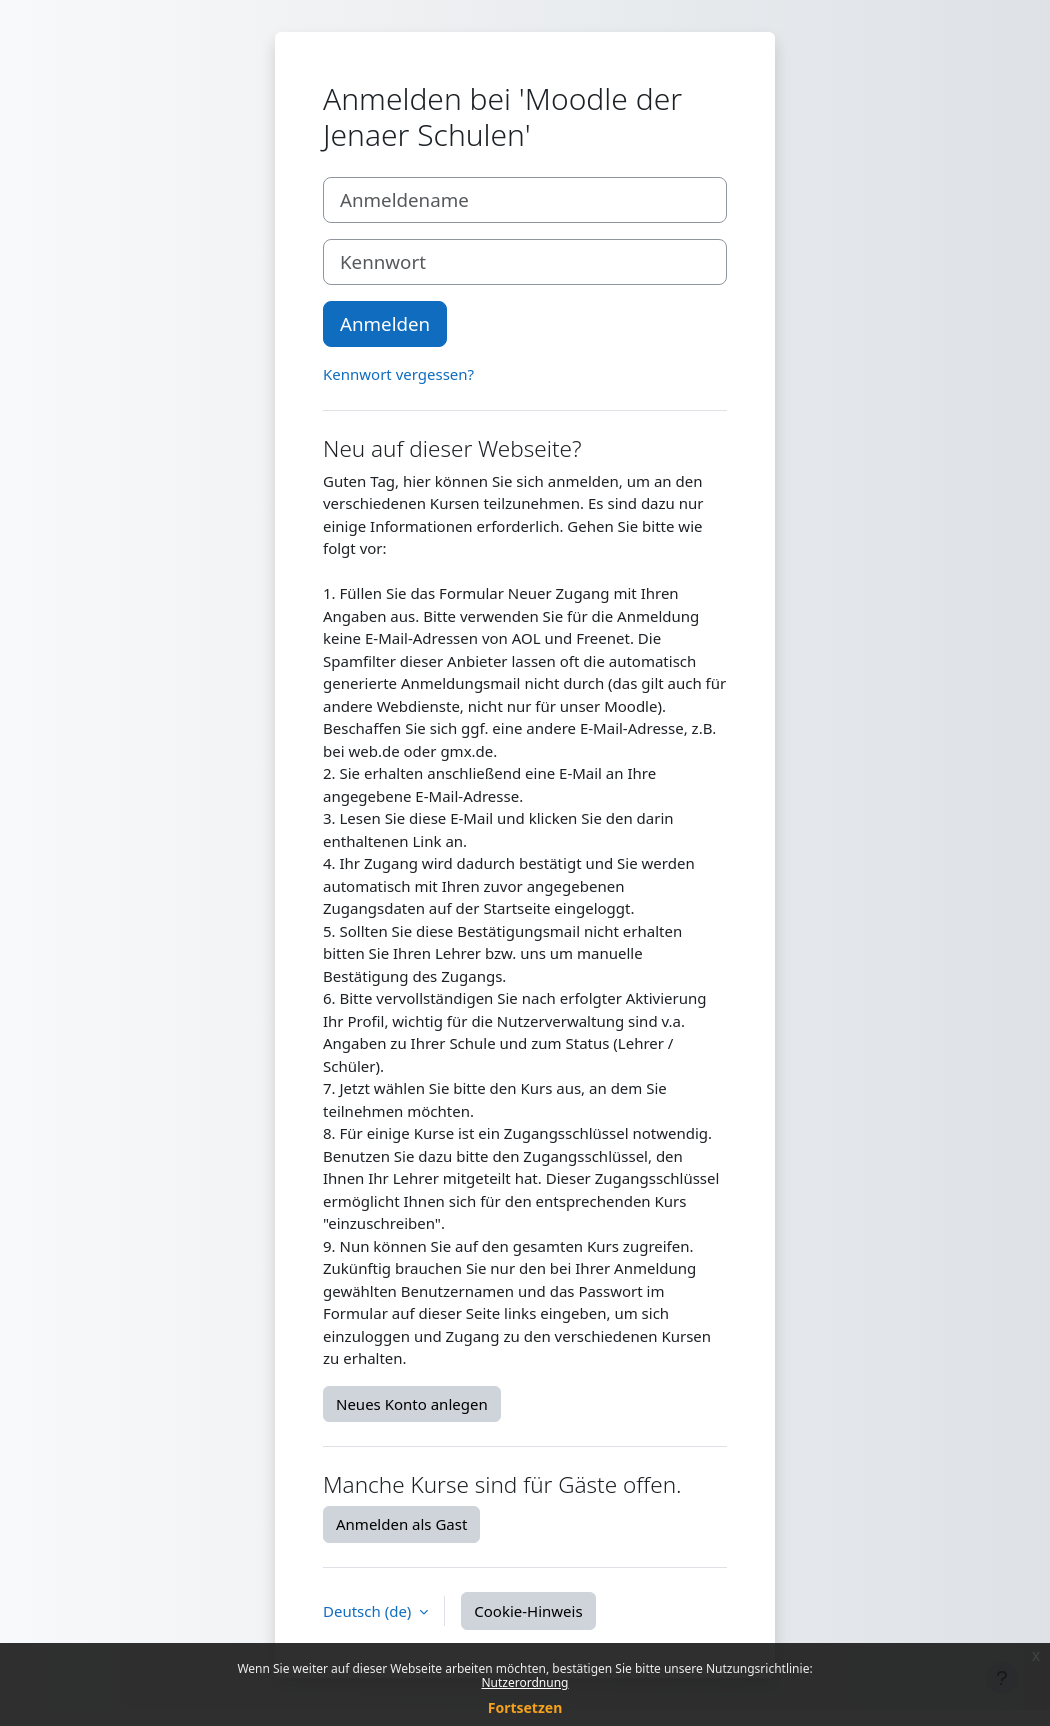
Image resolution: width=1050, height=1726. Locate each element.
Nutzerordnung (525, 1682)
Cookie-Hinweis (528, 1611)
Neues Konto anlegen (412, 1404)
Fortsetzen (525, 1707)
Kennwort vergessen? (398, 374)
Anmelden (385, 323)
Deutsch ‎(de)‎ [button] (369, 1611)
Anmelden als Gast (401, 1524)
